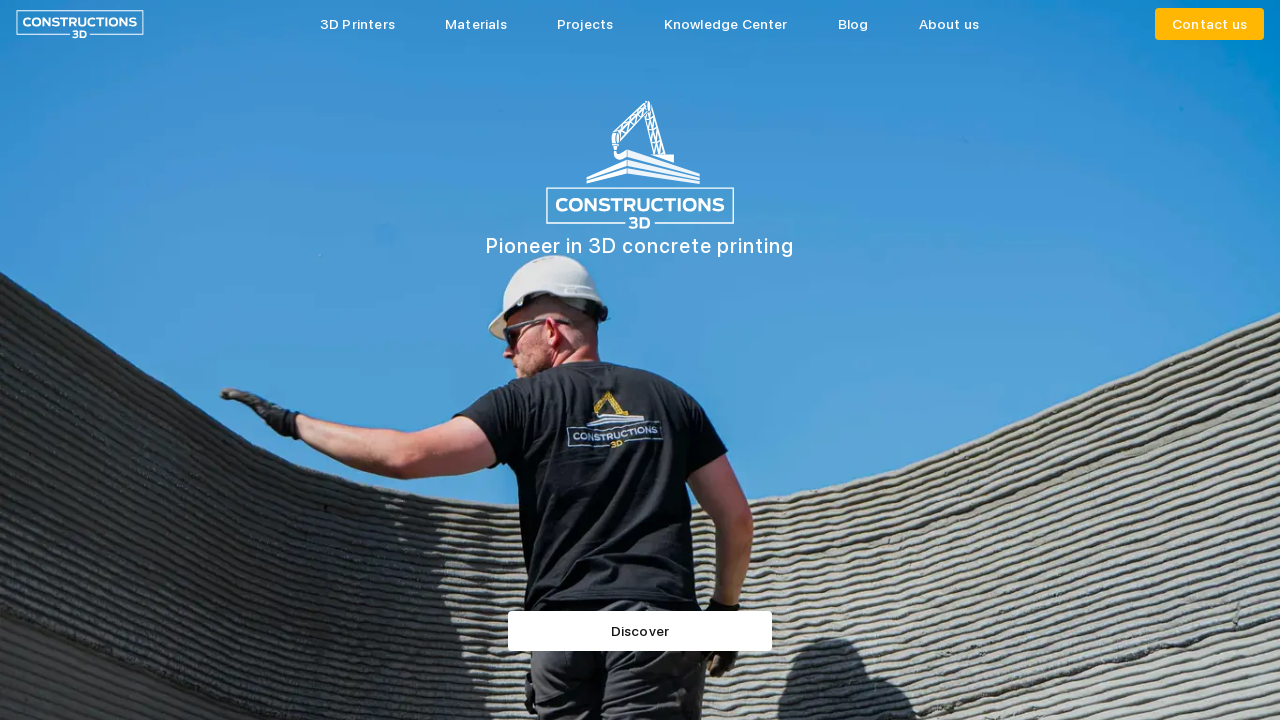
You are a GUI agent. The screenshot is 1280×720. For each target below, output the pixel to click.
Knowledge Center (726, 24)
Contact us (1209, 24)
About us (949, 24)
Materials (476, 24)
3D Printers (357, 24)
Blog (853, 24)
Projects (585, 24)
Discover (640, 631)
